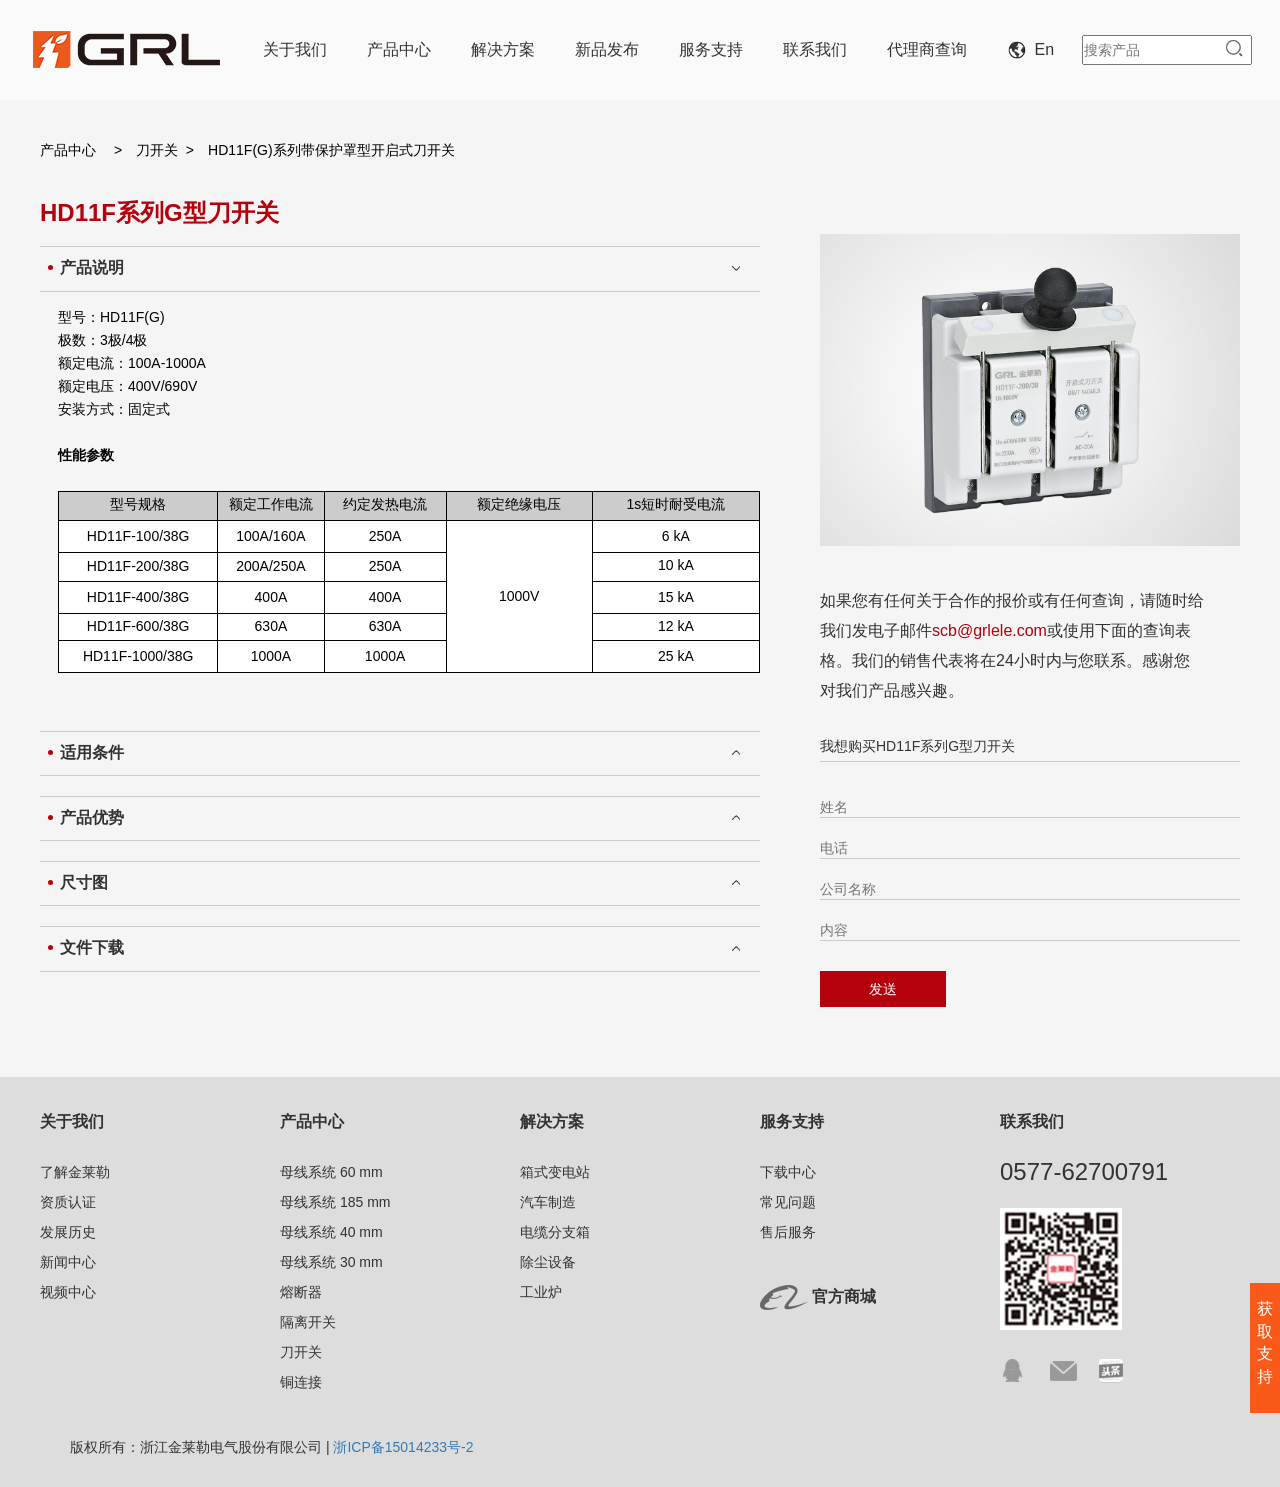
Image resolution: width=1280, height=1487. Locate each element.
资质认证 (68, 1202)
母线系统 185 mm (335, 1202)
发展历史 (68, 1232)
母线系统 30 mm (331, 1262)
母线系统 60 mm (331, 1172)
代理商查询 (927, 49)
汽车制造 (548, 1202)
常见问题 (788, 1202)
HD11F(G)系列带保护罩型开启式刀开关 (331, 150)
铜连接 (301, 1382)
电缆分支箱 (555, 1232)
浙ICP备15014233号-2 (403, 1447)
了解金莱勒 (75, 1172)
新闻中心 (68, 1262)
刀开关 (157, 150)
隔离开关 (308, 1322)
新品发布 (607, 49)
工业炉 (541, 1292)
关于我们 (295, 49)
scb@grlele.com (989, 630)
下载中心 (788, 1172)
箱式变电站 (555, 1172)
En (1035, 49)
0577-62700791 (1084, 1171)
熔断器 (301, 1292)
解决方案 (503, 49)
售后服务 (788, 1232)
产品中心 (399, 49)
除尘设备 (548, 1262)
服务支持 (711, 49)
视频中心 (68, 1292)
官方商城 (844, 1297)
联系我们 (815, 49)
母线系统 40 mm (331, 1232)
